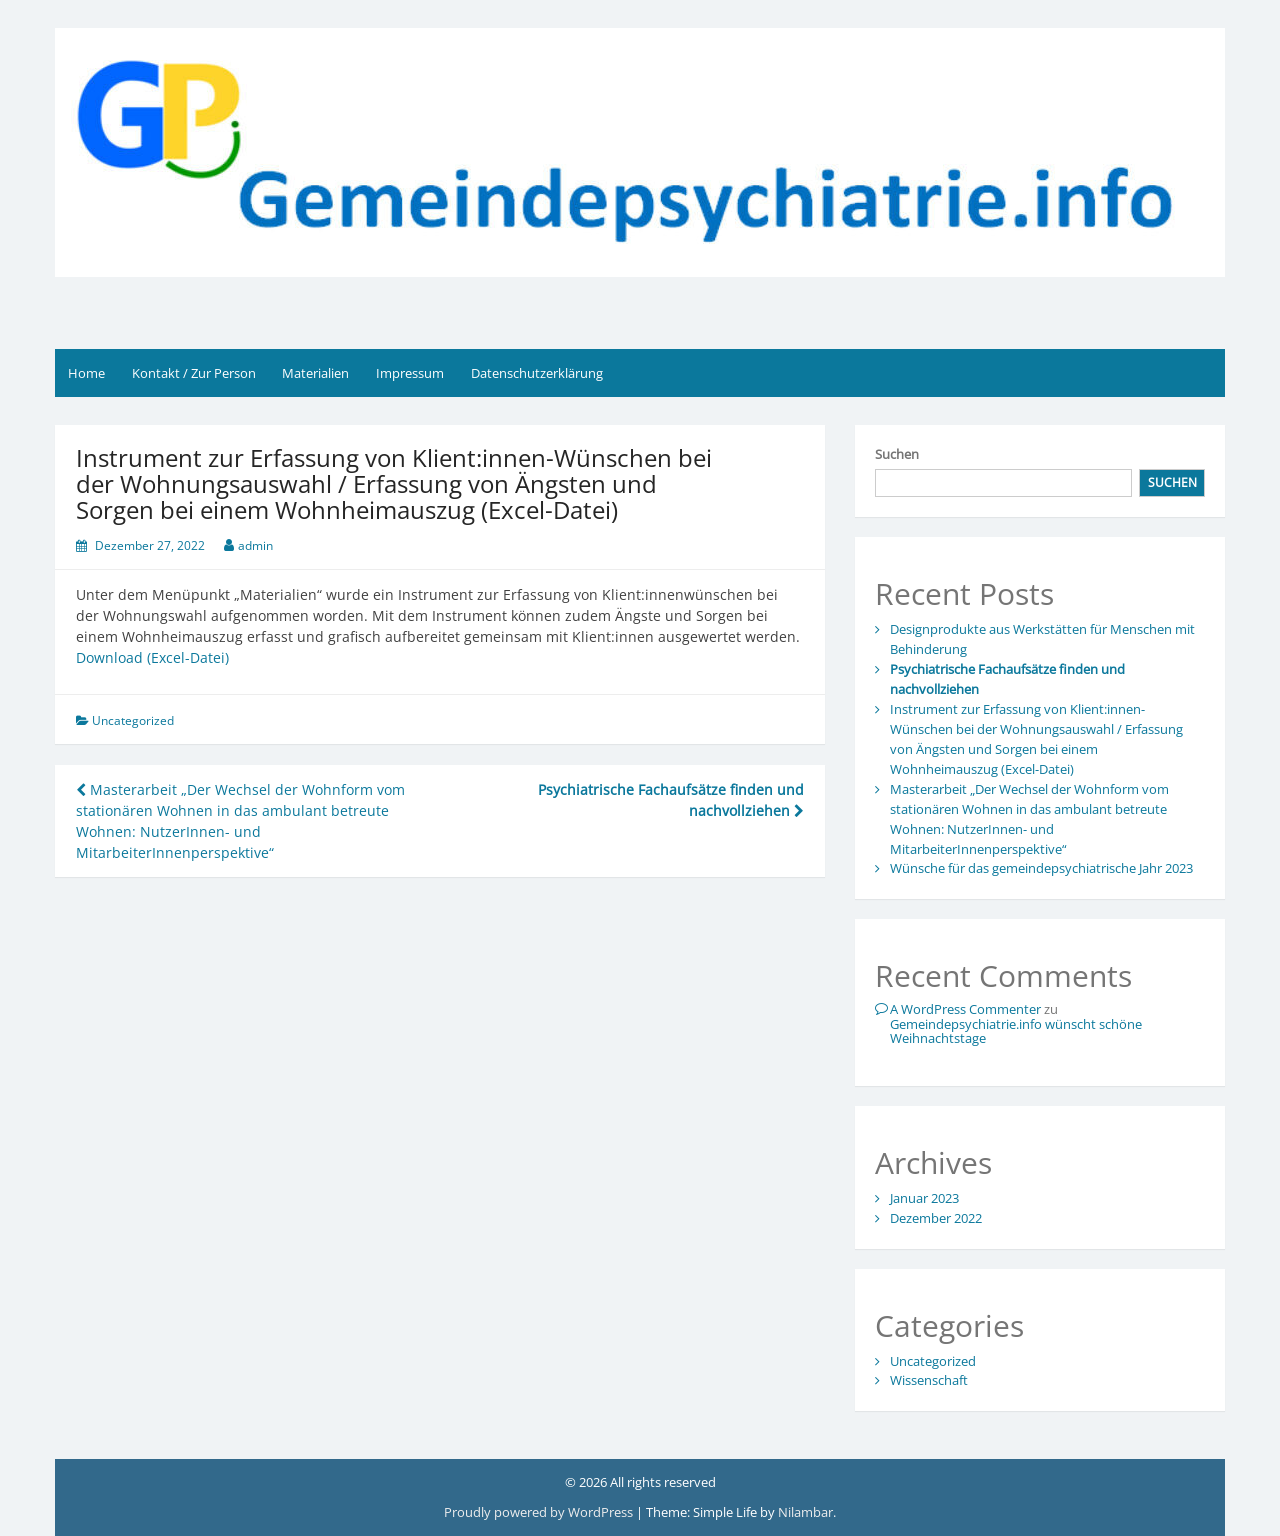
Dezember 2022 (936, 1218)
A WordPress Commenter (965, 1009)
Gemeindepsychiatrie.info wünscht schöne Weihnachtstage (1016, 1031)
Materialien (315, 373)
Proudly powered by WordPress (540, 1512)
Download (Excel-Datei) (152, 657)
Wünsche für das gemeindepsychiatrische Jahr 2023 (1041, 868)
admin (255, 545)
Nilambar (805, 1512)
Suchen (897, 454)
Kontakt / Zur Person (194, 373)
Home (86, 373)
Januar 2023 (924, 1198)
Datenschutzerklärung (537, 373)
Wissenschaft (929, 1380)
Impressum (410, 373)
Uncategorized (133, 720)
